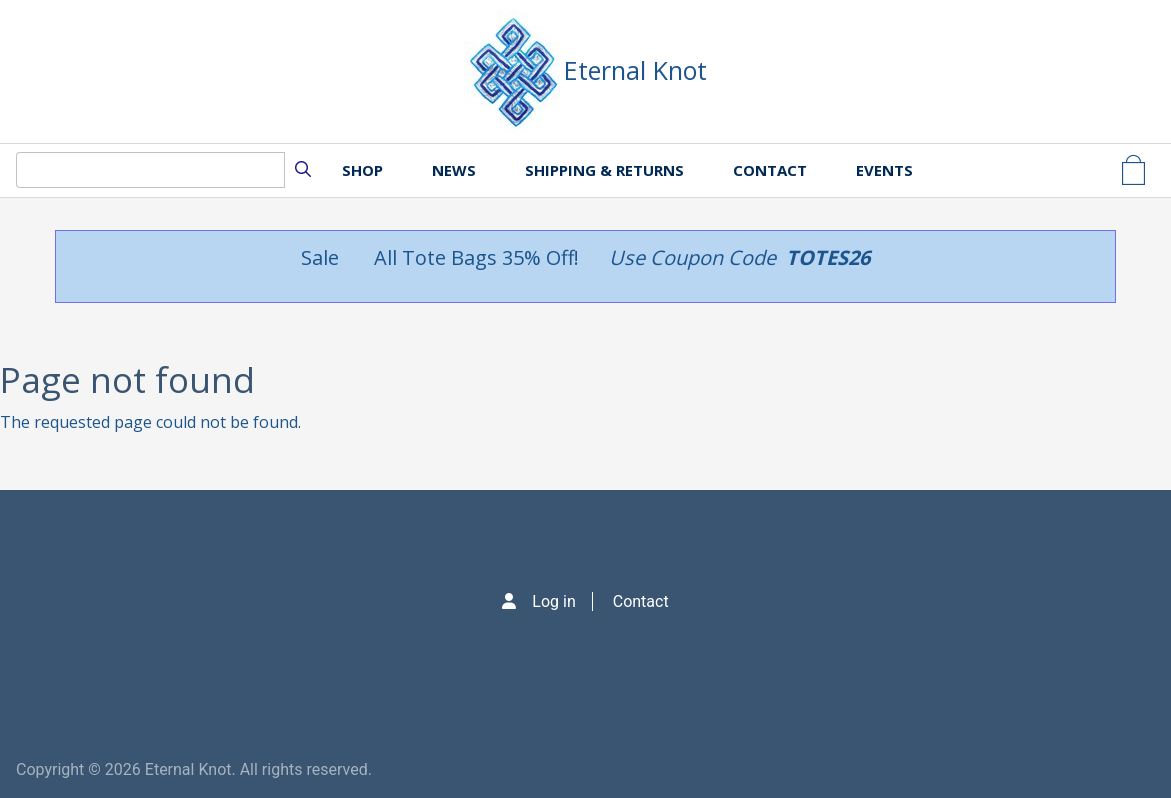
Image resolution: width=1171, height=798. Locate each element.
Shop (362, 170)
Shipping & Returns (604, 170)
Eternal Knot (635, 70)
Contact (770, 170)
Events (884, 170)
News (454, 170)
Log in (553, 601)
